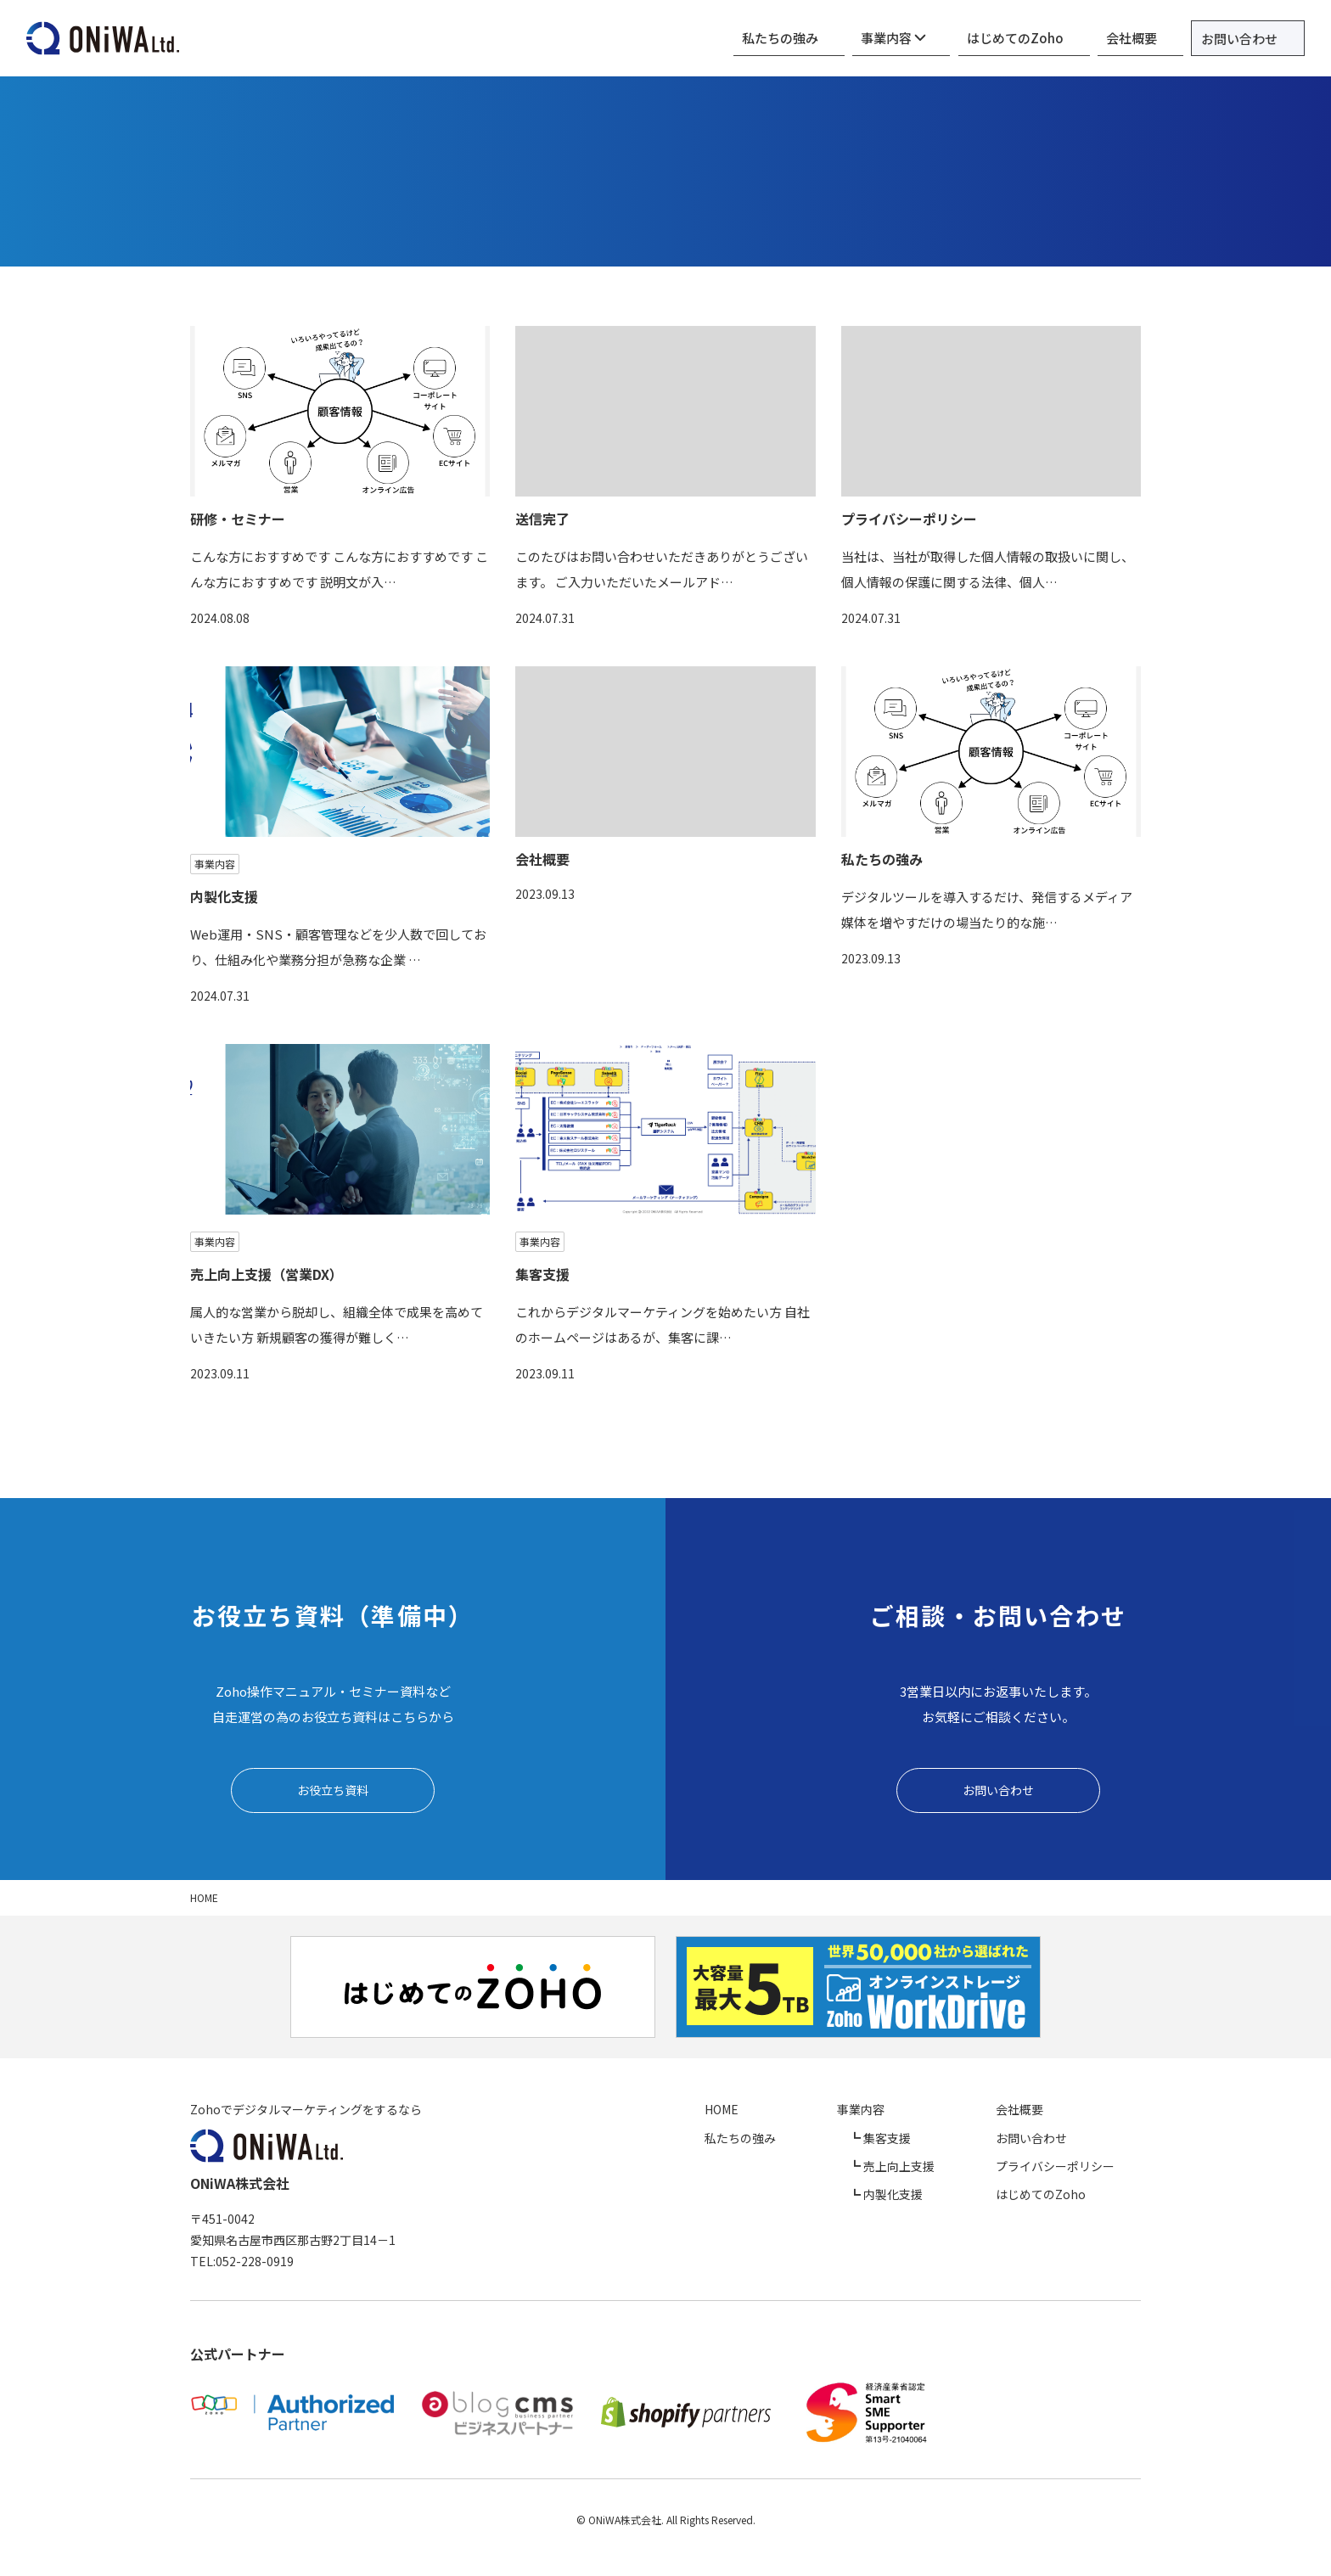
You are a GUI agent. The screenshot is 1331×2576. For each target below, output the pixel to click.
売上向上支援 (958, 2169)
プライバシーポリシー (1081, 2169)
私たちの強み (853, 38)
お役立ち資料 (332, 1791)
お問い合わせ (1248, 39)
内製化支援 (952, 2197)
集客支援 (946, 2141)
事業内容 (949, 38)
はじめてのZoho (1052, 38)
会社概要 (1151, 38)
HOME (828, 2112)
